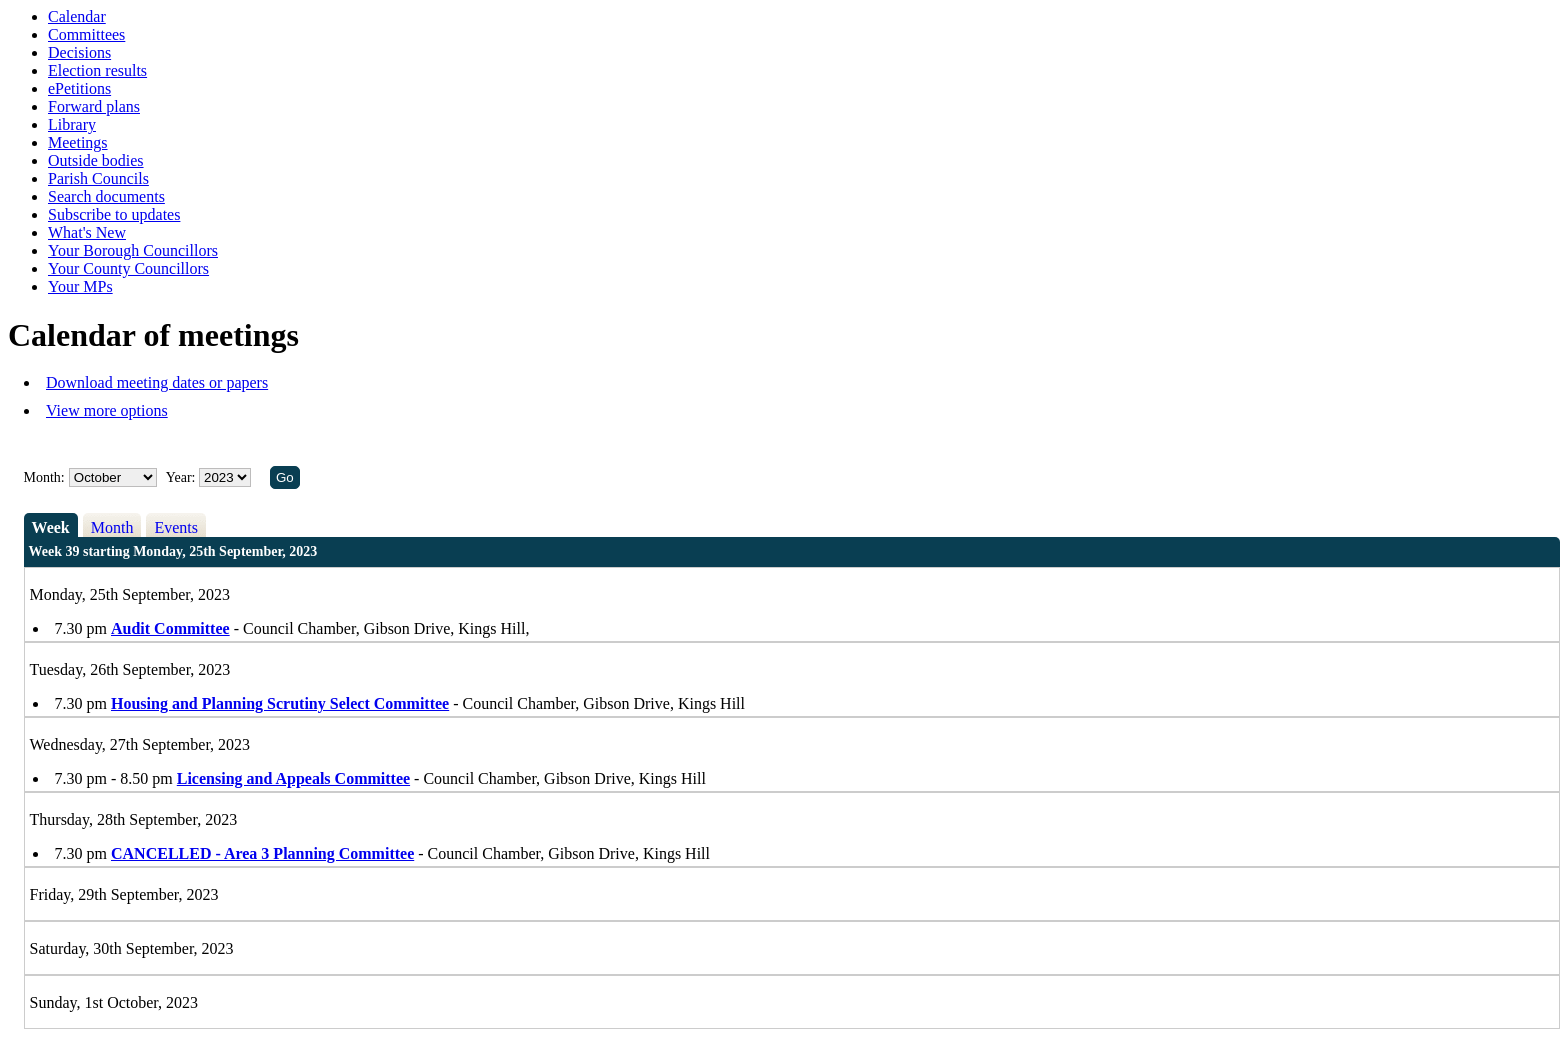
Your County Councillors (128, 268)
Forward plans (94, 106)
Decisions (79, 52)
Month (112, 527)
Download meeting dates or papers (157, 382)
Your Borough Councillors (133, 250)
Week (51, 527)
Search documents (106, 196)
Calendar (77, 16)
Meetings (78, 142)
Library (72, 124)
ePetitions (79, 88)
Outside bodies (96, 160)
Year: (182, 477)
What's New (87, 232)
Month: (44, 477)
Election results (97, 70)
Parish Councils (98, 178)
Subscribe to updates (114, 214)
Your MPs (80, 286)
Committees (86, 34)
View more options (107, 410)
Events (176, 527)
